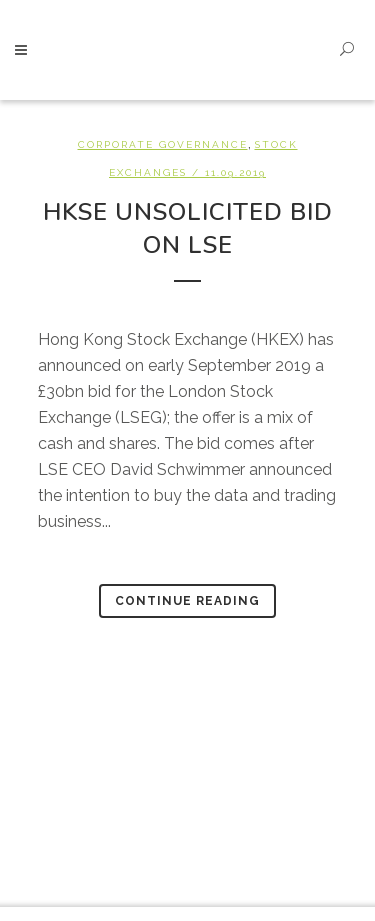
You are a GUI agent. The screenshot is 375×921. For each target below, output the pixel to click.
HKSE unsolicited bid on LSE (188, 228)
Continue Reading (187, 601)
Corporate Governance (163, 144)
